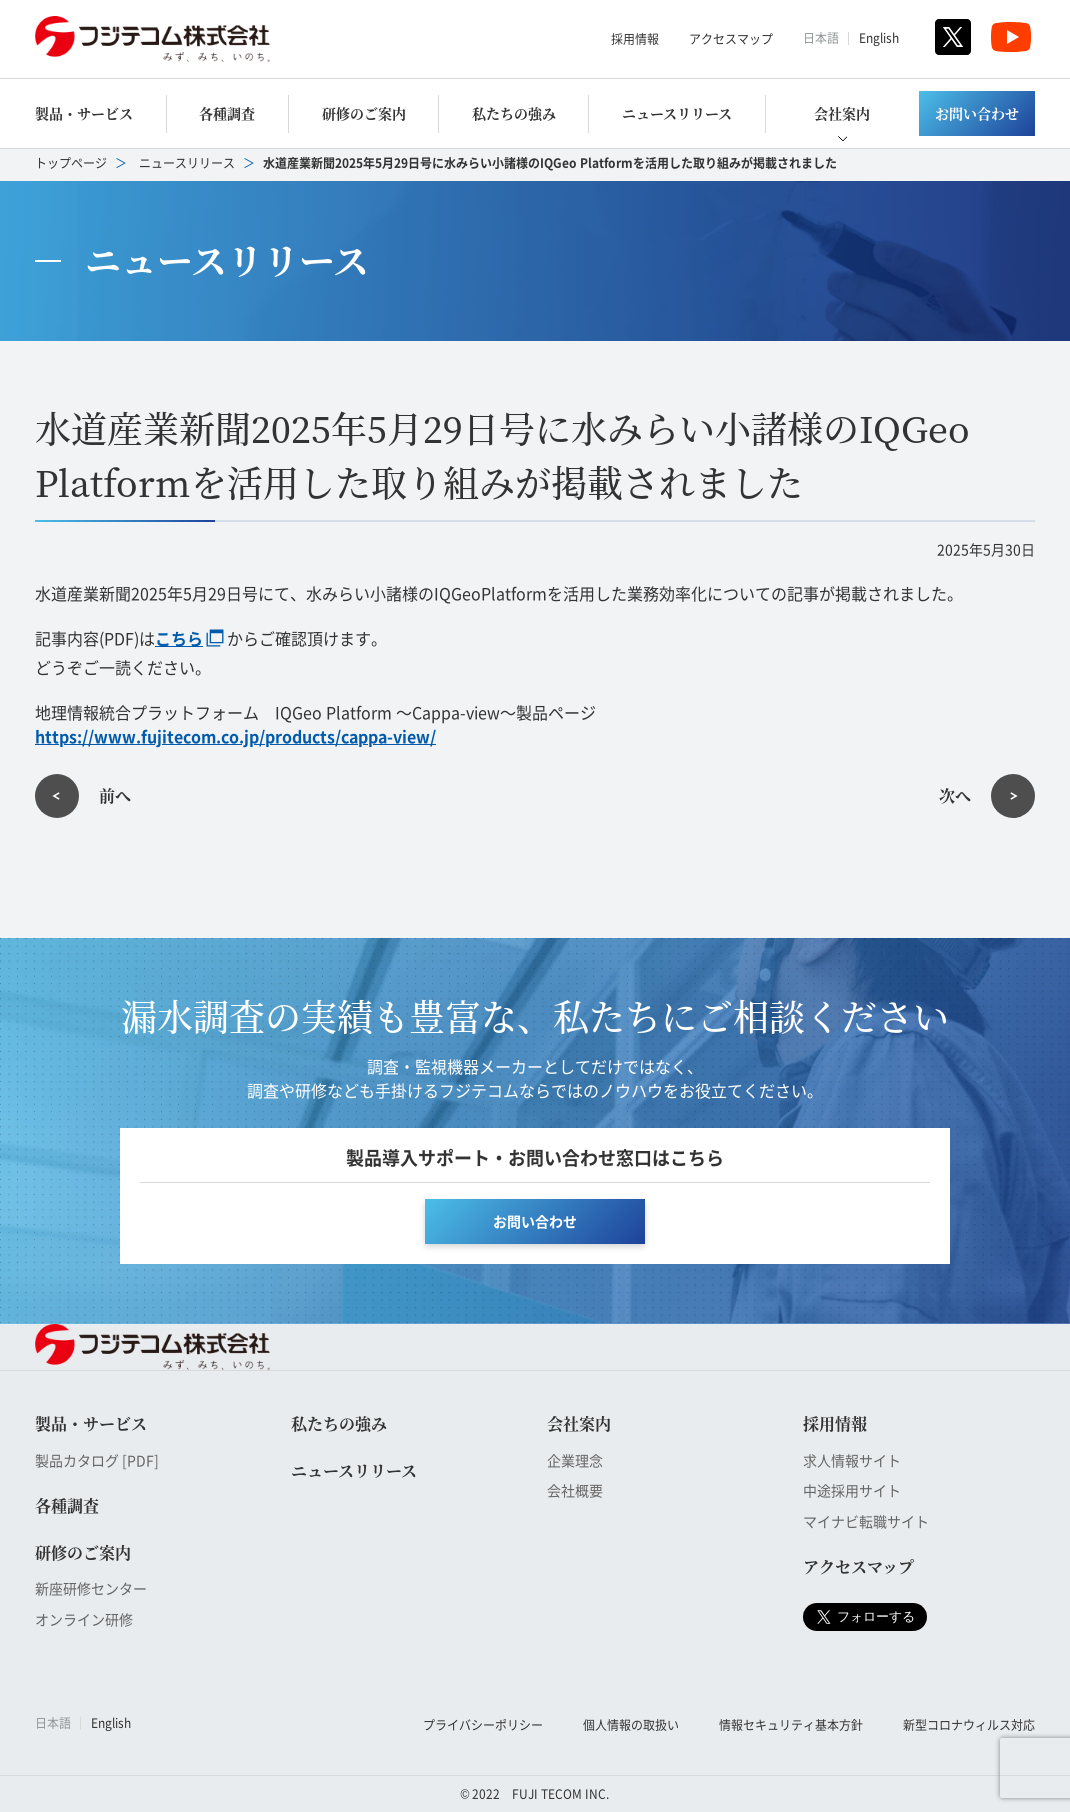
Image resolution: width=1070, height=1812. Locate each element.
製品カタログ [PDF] (97, 1460)
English (879, 37)
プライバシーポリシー (483, 1724)
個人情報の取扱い (631, 1724)
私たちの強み (514, 113)
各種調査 (227, 113)
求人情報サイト (852, 1460)
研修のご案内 (364, 113)
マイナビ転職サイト (866, 1521)
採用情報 (635, 38)
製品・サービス (84, 113)
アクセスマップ (731, 38)
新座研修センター (91, 1588)
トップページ (71, 162)
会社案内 (842, 113)
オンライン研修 (84, 1619)
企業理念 (575, 1460)
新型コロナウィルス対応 (969, 1724)
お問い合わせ (977, 113)
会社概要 (575, 1490)
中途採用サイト (852, 1490)
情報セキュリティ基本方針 (791, 1724)
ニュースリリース (677, 113)
